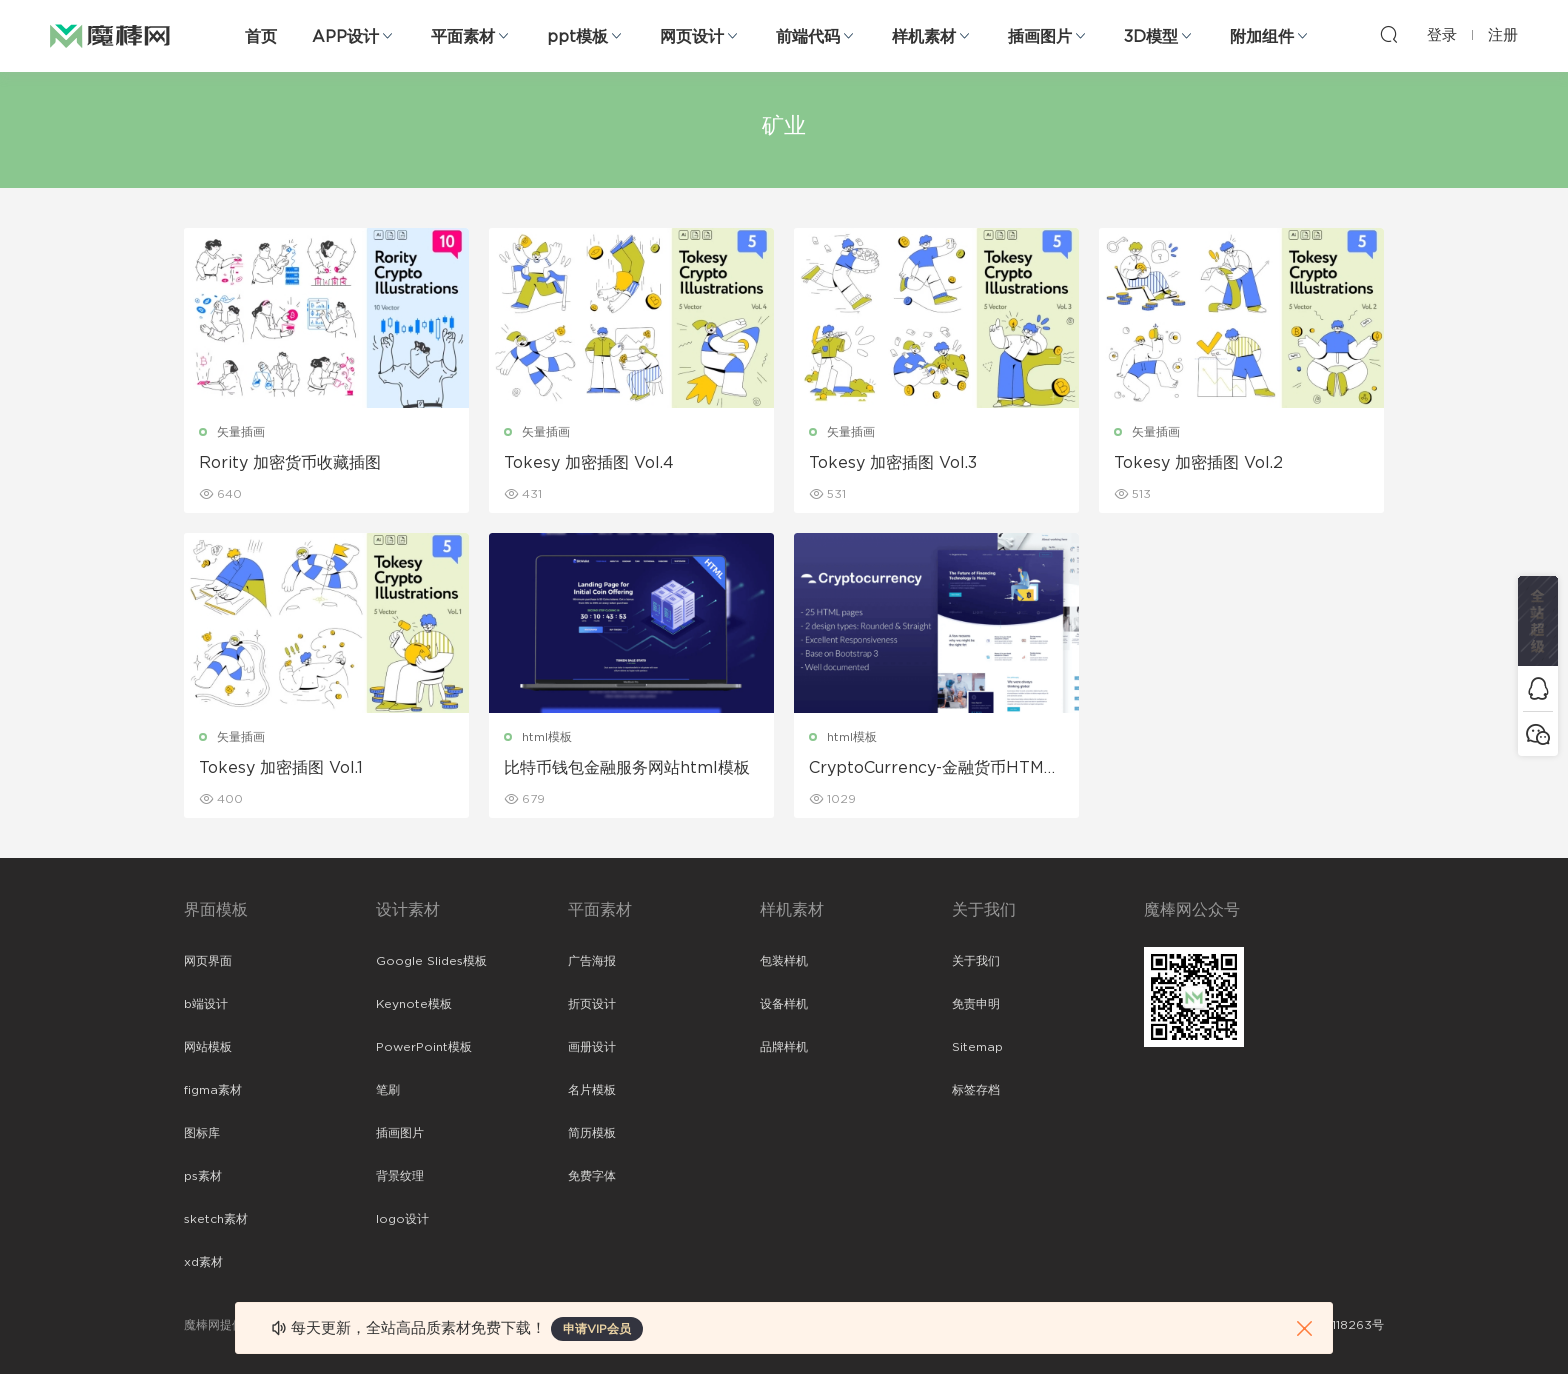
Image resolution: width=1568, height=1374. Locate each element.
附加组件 (1262, 37)
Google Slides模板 (431, 961)
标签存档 (976, 1090)
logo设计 (402, 1219)
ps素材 (203, 1176)
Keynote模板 (414, 1004)
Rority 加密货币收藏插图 (290, 463)
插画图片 (1040, 37)
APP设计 (345, 37)
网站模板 (208, 1047)
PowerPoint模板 (424, 1047)
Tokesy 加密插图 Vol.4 (589, 463)
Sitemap (977, 1047)
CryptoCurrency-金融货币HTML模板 (931, 769)
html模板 (547, 737)
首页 (261, 37)
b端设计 (206, 1004)
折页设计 (592, 1004)
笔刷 (388, 1090)
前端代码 (808, 37)
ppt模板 (577, 37)
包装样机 (784, 961)
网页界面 (208, 961)
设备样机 (784, 1004)
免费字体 (592, 1176)
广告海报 (592, 961)
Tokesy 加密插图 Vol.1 (281, 768)
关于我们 (976, 961)
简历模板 (592, 1133)
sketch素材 (216, 1219)
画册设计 (592, 1047)
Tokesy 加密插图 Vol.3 (893, 463)
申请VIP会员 (597, 1329)
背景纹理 (400, 1176)
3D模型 (1151, 37)
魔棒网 (110, 35)
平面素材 (463, 37)
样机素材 (924, 37)
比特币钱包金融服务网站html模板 (627, 768)
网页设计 (692, 37)
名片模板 (592, 1090)
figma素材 (213, 1090)
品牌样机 (784, 1047)
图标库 (202, 1133)
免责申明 (976, 1004)
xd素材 (203, 1262)
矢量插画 (241, 432)
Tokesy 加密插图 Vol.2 (1198, 463)
